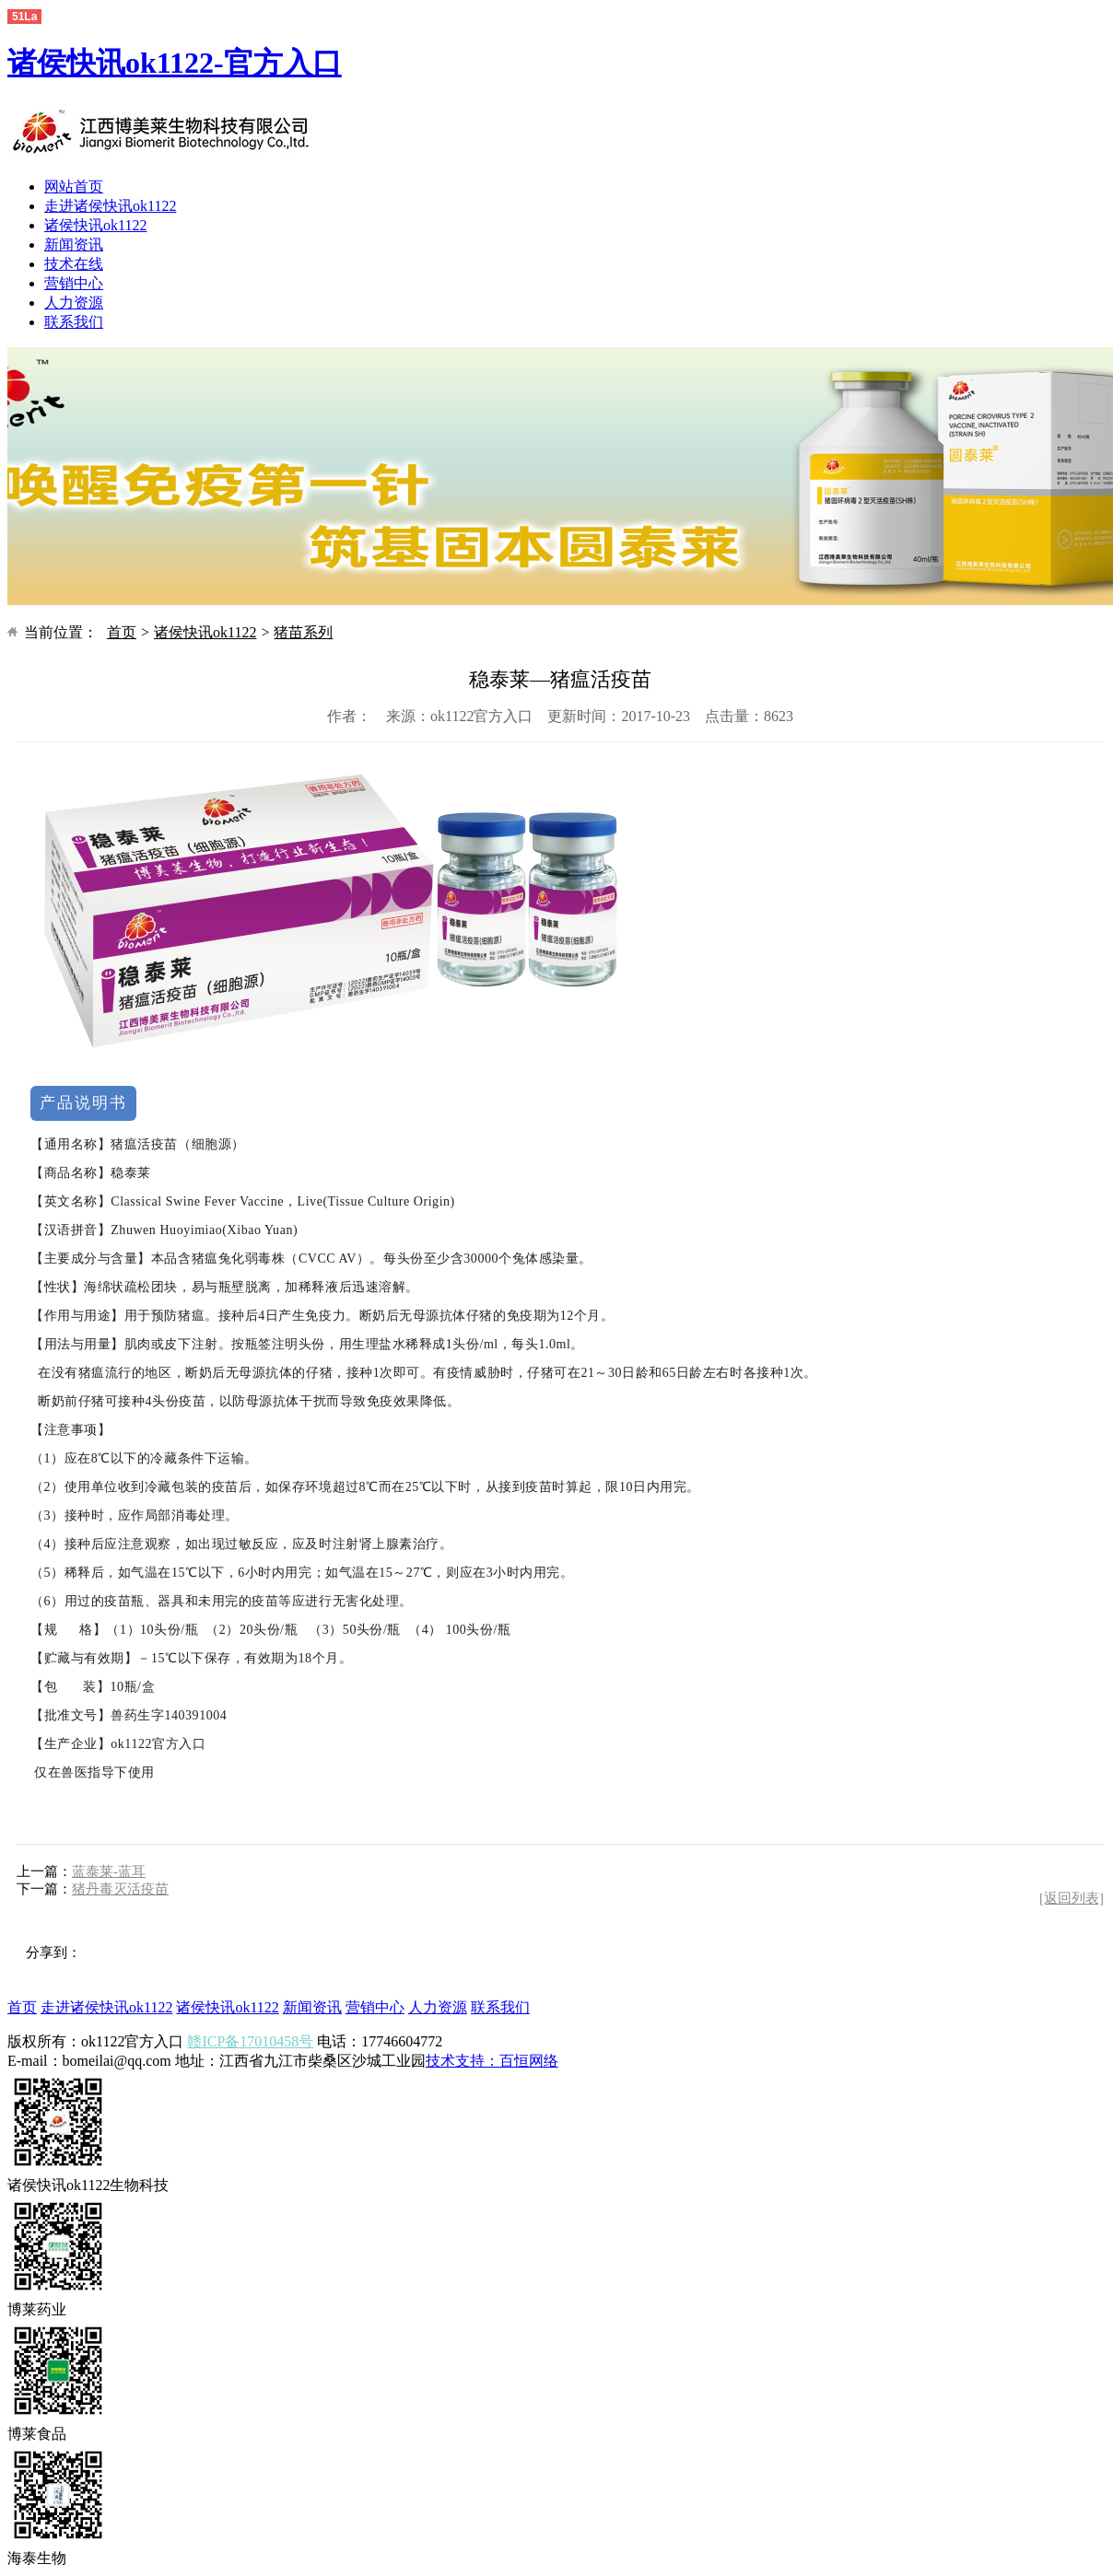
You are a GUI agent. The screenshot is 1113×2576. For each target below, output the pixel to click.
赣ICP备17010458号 (250, 2041)
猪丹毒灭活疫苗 (120, 1889)
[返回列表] (1071, 1898)
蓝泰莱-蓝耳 (109, 1871)
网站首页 (73, 186)
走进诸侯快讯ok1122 (110, 206)
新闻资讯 (73, 244)
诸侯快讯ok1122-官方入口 (174, 62)
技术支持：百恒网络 (492, 2061)
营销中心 (73, 283)
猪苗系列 (303, 632)
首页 (121, 632)
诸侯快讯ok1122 (95, 225)
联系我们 (73, 322)
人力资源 (73, 302)
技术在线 (73, 264)
